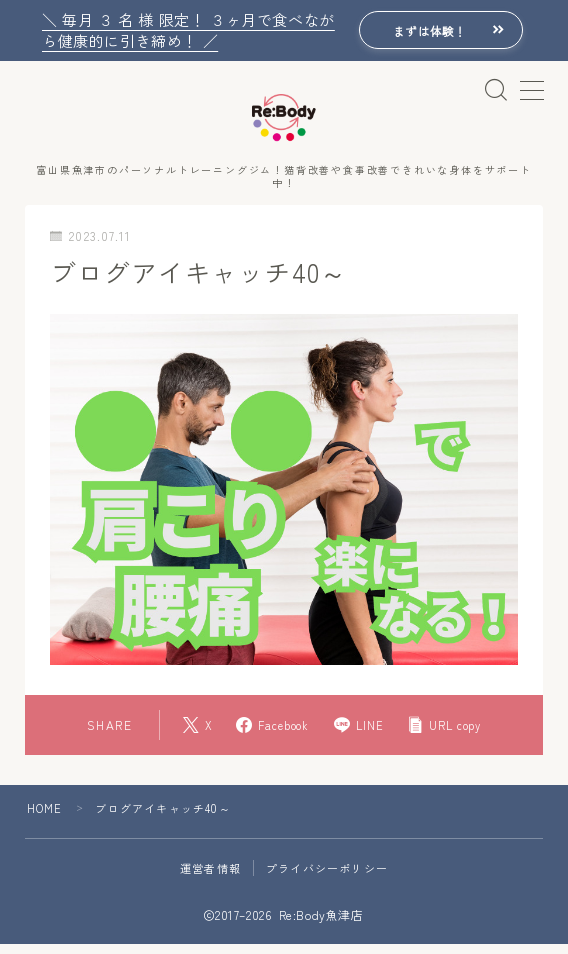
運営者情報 (210, 878)
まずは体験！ (423, 30)
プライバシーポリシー (327, 878)
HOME (45, 818)
